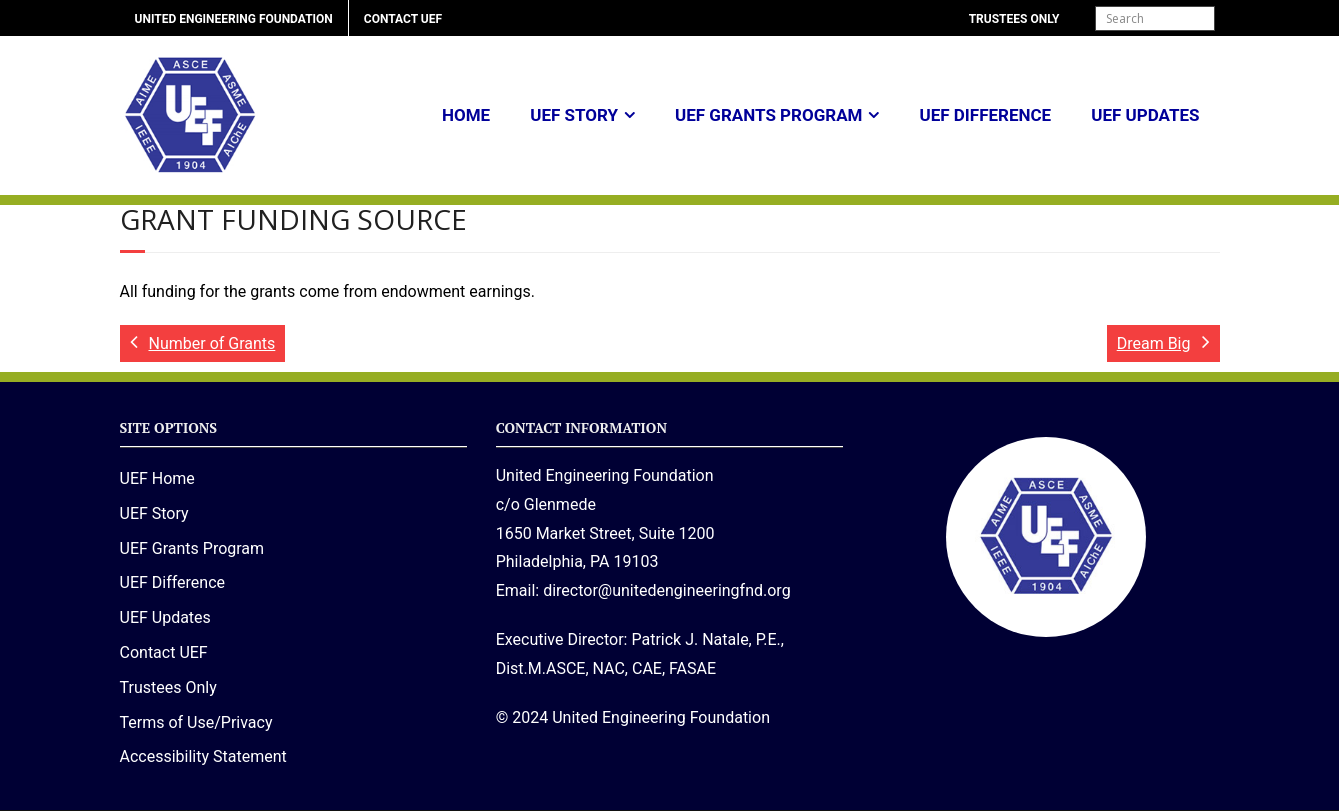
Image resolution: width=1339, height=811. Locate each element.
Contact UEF (403, 19)
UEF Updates (1145, 115)
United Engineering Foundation (234, 19)
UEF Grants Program (768, 115)
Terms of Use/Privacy (196, 722)
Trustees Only (1014, 19)
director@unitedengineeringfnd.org (666, 590)
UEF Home (157, 478)
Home (466, 115)
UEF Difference (985, 115)
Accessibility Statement (203, 756)
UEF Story (574, 115)
